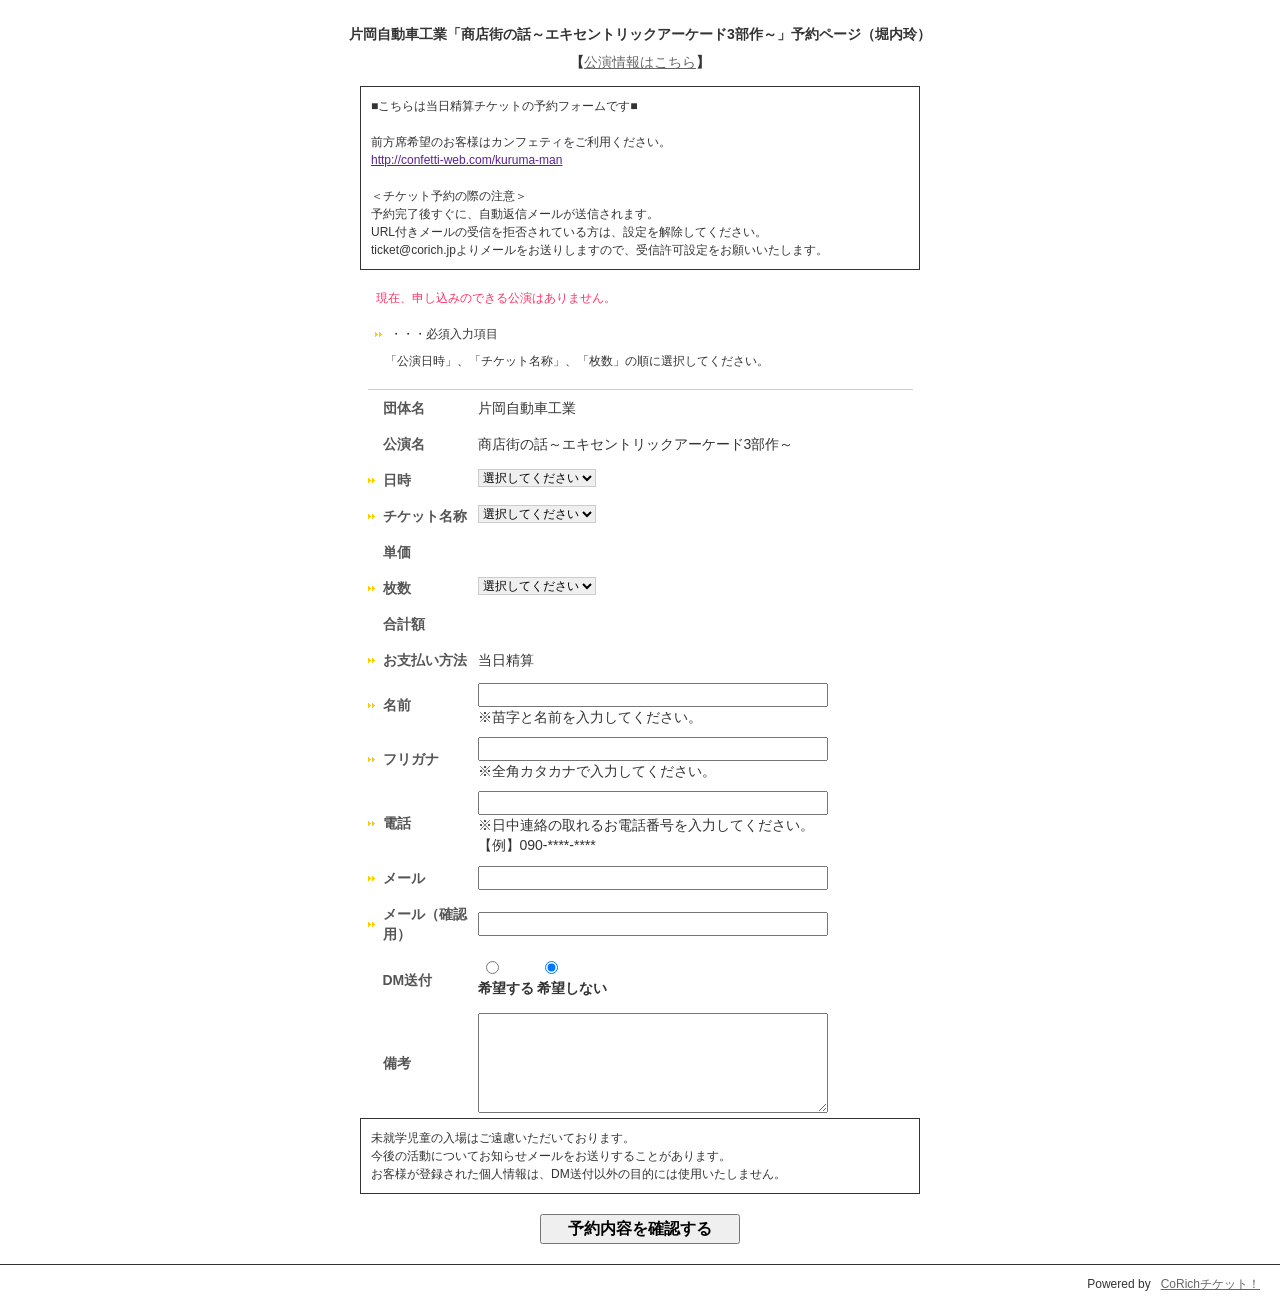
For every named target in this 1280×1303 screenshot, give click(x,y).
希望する (506, 978)
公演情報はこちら (640, 62)
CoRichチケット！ (1210, 1284)
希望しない (572, 978)
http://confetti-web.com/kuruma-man (466, 160)
